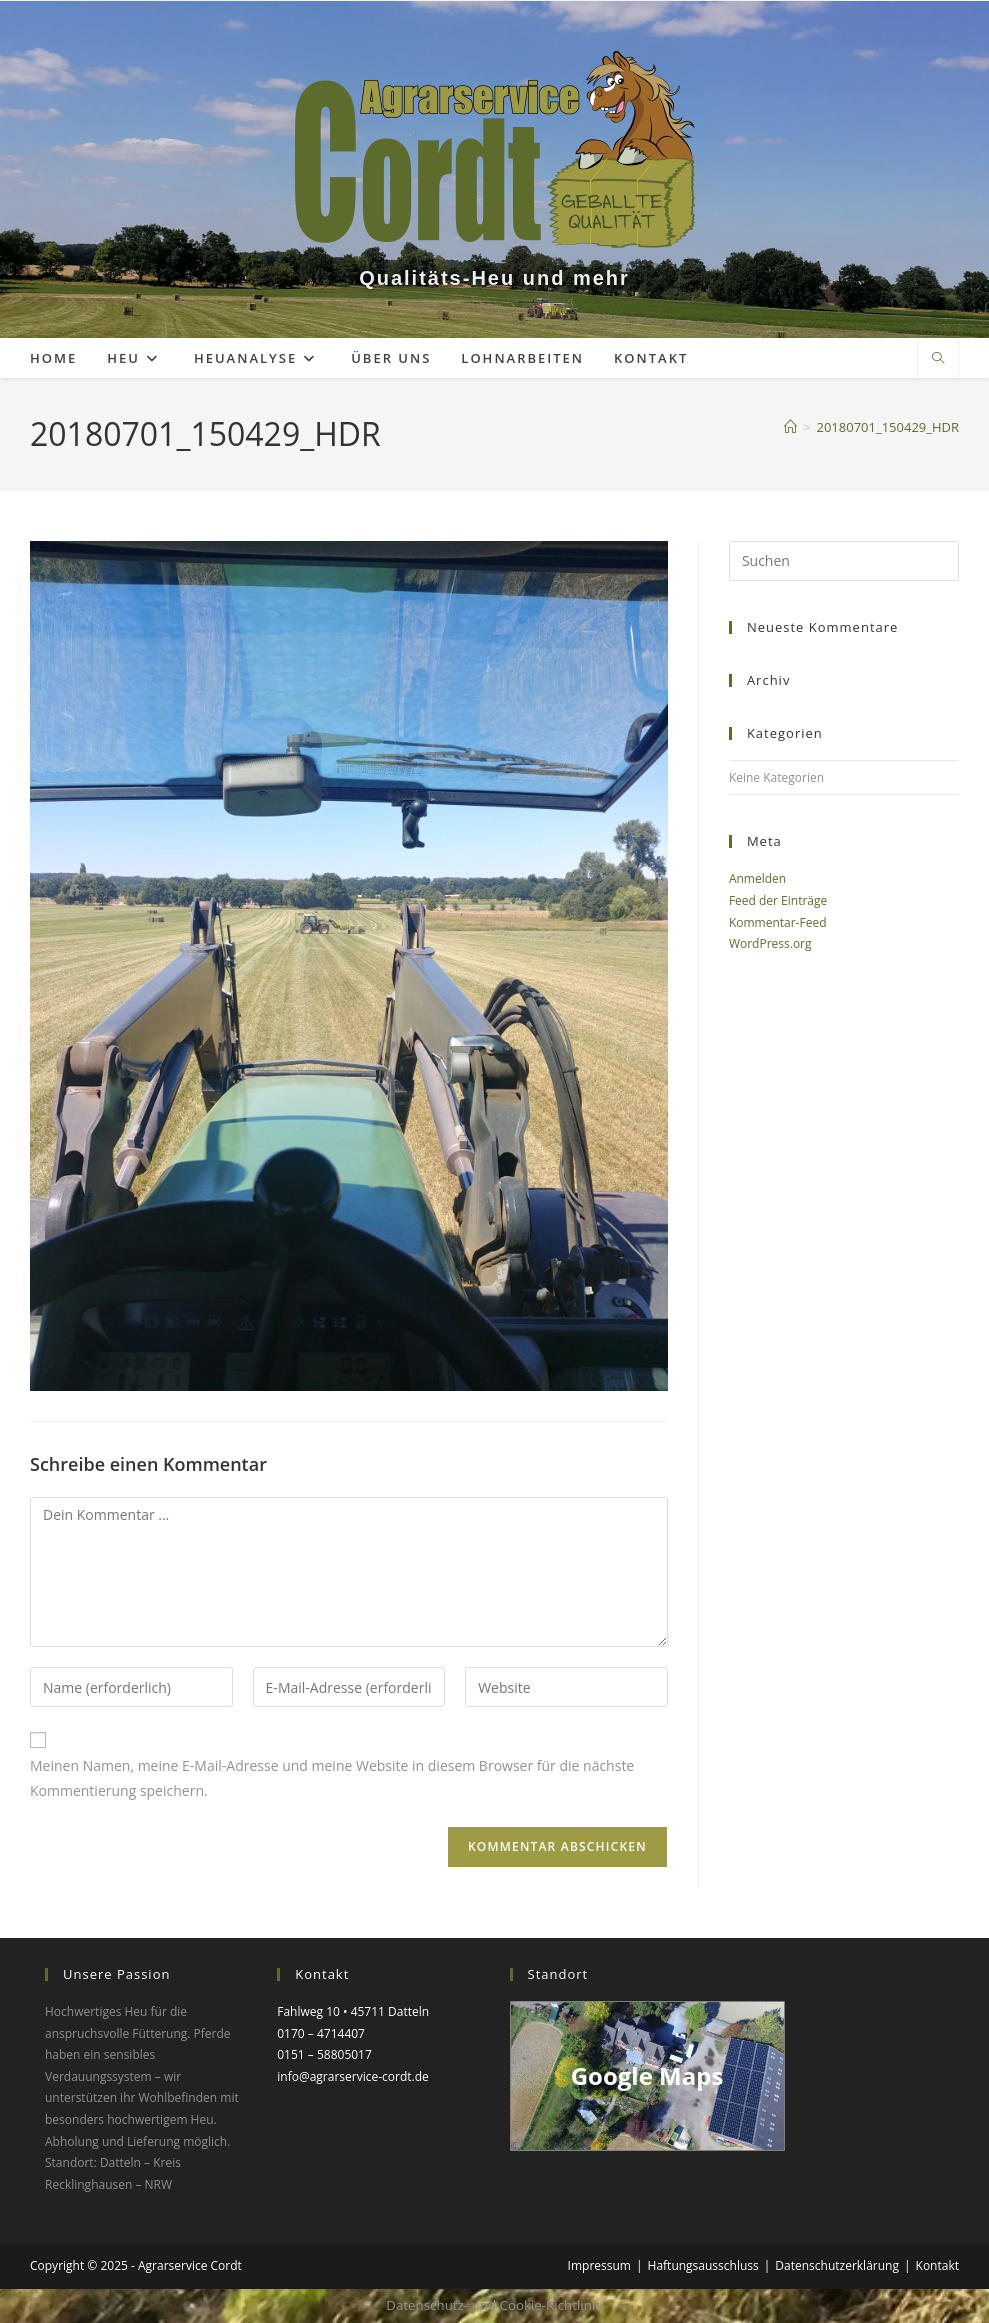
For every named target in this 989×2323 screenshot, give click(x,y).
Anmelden (757, 878)
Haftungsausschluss (703, 2265)
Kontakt (937, 2265)
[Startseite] (790, 427)
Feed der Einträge (778, 900)
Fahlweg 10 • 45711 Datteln (353, 2011)
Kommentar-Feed (778, 922)
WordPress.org (770, 943)
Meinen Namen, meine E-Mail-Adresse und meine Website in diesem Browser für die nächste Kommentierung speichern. (332, 1778)
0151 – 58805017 (324, 2054)
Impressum (599, 2265)
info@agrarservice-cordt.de (353, 2076)
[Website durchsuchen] (938, 359)
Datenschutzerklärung (837, 2265)
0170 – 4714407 (321, 2033)
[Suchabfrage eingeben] (844, 561)
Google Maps (647, 2075)
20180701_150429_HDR (888, 427)
